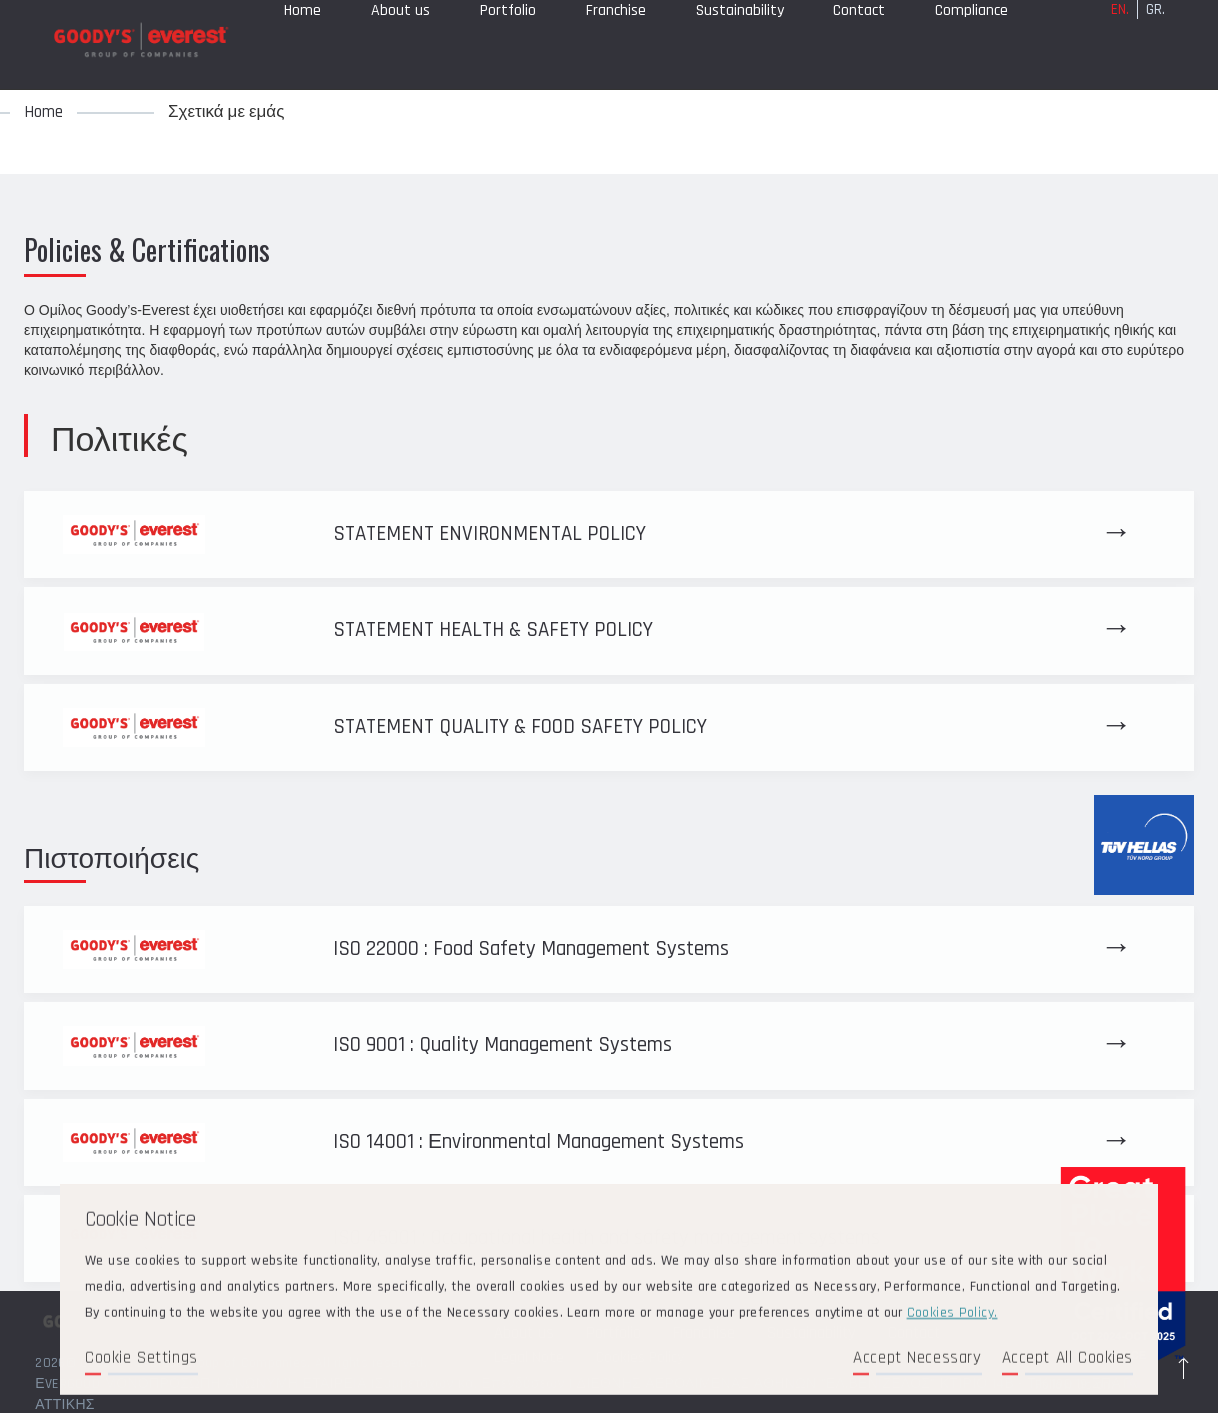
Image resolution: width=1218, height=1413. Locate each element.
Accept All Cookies (1067, 1360)
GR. (1156, 41)
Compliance (971, 42)
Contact (859, 42)
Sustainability (740, 42)
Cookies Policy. (952, 1315)
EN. (1120, 41)
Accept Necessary (917, 1360)
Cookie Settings (141, 1360)
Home (302, 42)
